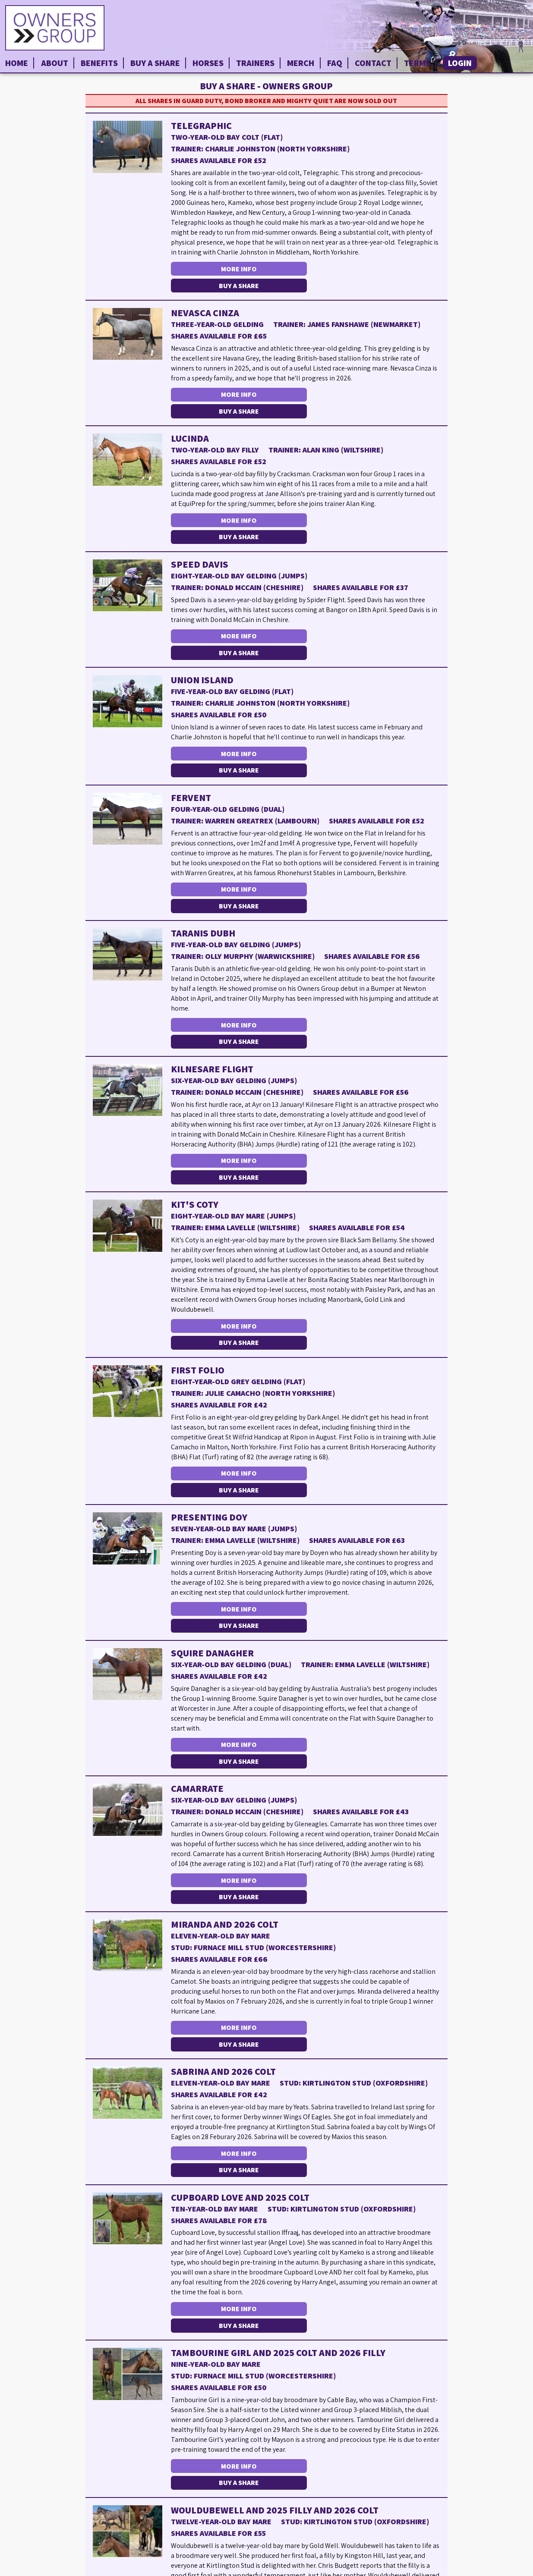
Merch (300, 63)
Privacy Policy (504, 2568)
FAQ (334, 63)
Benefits (99, 63)
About (54, 63)
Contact (373, 63)
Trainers (255, 63)
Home (16, 63)
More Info (237, 268)
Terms (417, 63)
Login (460, 63)
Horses (208, 63)
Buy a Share (155, 63)
